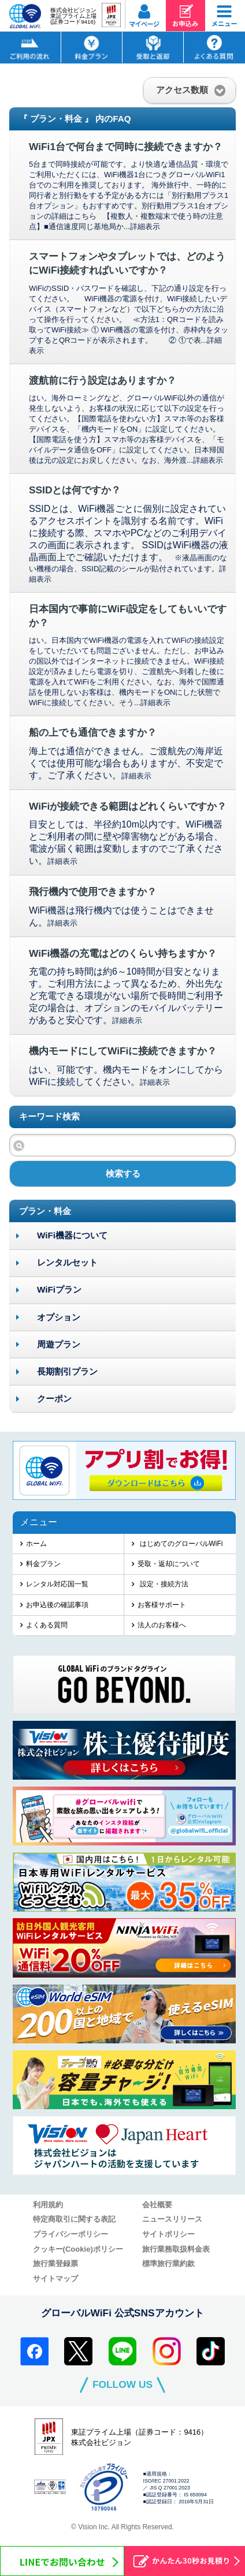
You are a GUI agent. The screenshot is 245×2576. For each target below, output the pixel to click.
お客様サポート (162, 1605)
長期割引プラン (67, 1371)
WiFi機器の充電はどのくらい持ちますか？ (123, 953)
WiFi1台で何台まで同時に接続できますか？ (125, 146)
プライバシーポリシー (70, 2234)
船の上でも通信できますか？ (93, 732)
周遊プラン (58, 1344)
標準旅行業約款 (168, 2264)
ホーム (36, 1544)
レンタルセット (67, 1262)
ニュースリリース (172, 2219)
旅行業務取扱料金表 (176, 2249)
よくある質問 (47, 1625)
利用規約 (48, 2205)
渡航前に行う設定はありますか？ (102, 380)
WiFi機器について (72, 1235)
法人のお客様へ (162, 1625)
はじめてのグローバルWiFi (180, 1544)
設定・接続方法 (163, 1584)
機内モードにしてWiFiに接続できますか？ (123, 1051)
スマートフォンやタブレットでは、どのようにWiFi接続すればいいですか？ (127, 263)
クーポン (54, 1398)
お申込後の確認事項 (57, 1605)
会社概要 (157, 2205)
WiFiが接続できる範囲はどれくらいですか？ (128, 806)
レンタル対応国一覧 (57, 1584)
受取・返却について (169, 1564)
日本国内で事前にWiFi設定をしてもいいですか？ (128, 615)
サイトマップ (55, 2279)
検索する (123, 1173)
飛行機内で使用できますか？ (93, 891)
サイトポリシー (168, 2234)
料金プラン (43, 1564)
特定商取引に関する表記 (74, 2219)
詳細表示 (145, 226)
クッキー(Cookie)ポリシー (78, 2249)
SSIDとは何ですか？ (75, 490)
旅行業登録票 (55, 2264)
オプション (58, 1317)
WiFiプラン (59, 1289)
